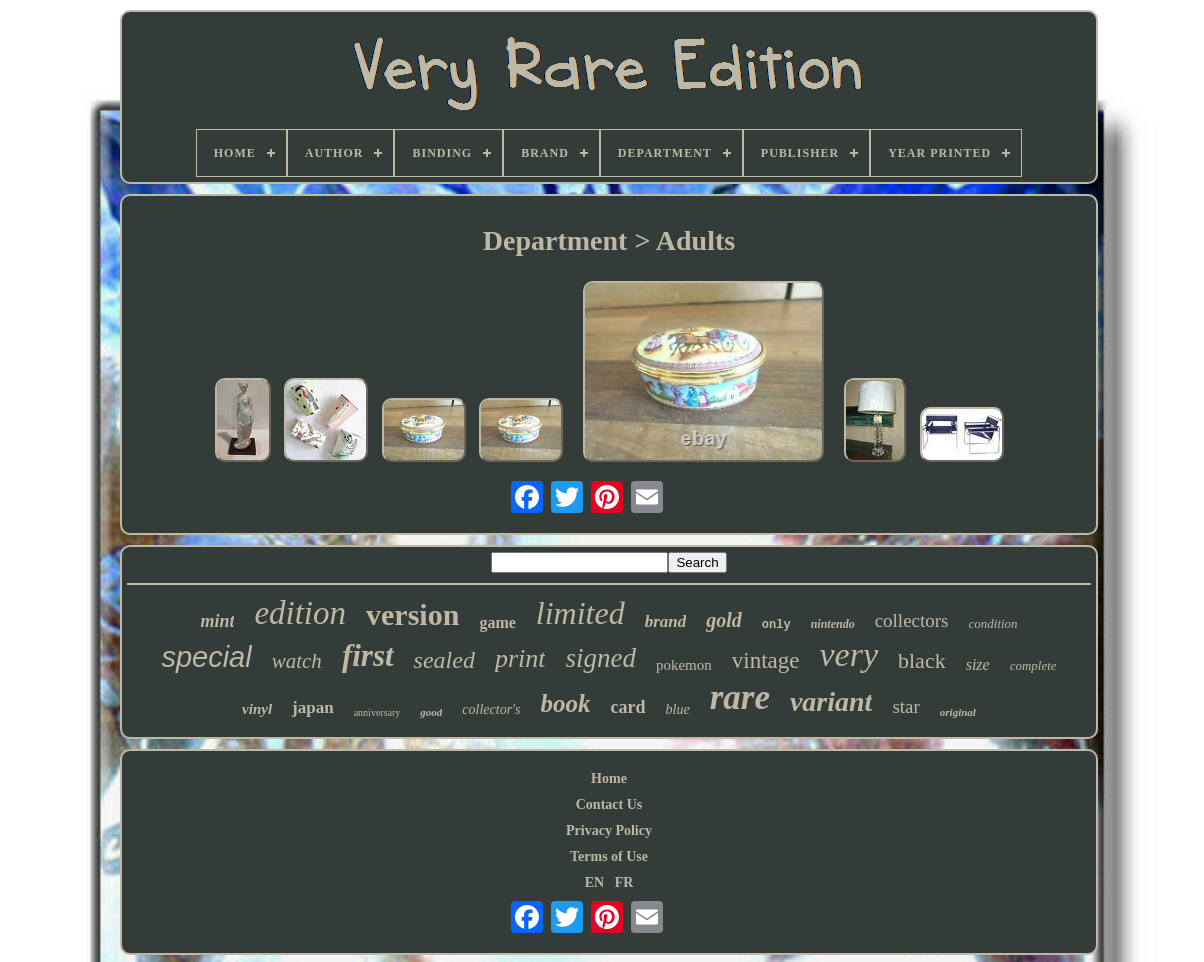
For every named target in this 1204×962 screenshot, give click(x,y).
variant (831, 701)
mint (217, 621)
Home (609, 778)
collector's (491, 709)
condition (993, 623)
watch (297, 661)
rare (740, 697)
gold (724, 620)
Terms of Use (609, 856)
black (922, 660)
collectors (912, 620)
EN (594, 882)
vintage (766, 660)
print (520, 658)
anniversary (377, 712)
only (776, 625)
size (978, 664)
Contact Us (609, 804)
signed (600, 658)
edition (300, 613)
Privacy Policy (609, 830)
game (497, 622)
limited (580, 613)
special (206, 657)
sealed (444, 660)
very (848, 654)
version (412, 614)
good (431, 712)
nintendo (833, 624)
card (628, 707)
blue (678, 709)
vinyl (257, 709)
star (905, 706)
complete (1033, 665)
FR (624, 882)
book (566, 703)
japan (313, 707)
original (958, 712)
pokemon (684, 665)
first (368, 655)
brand (666, 621)
